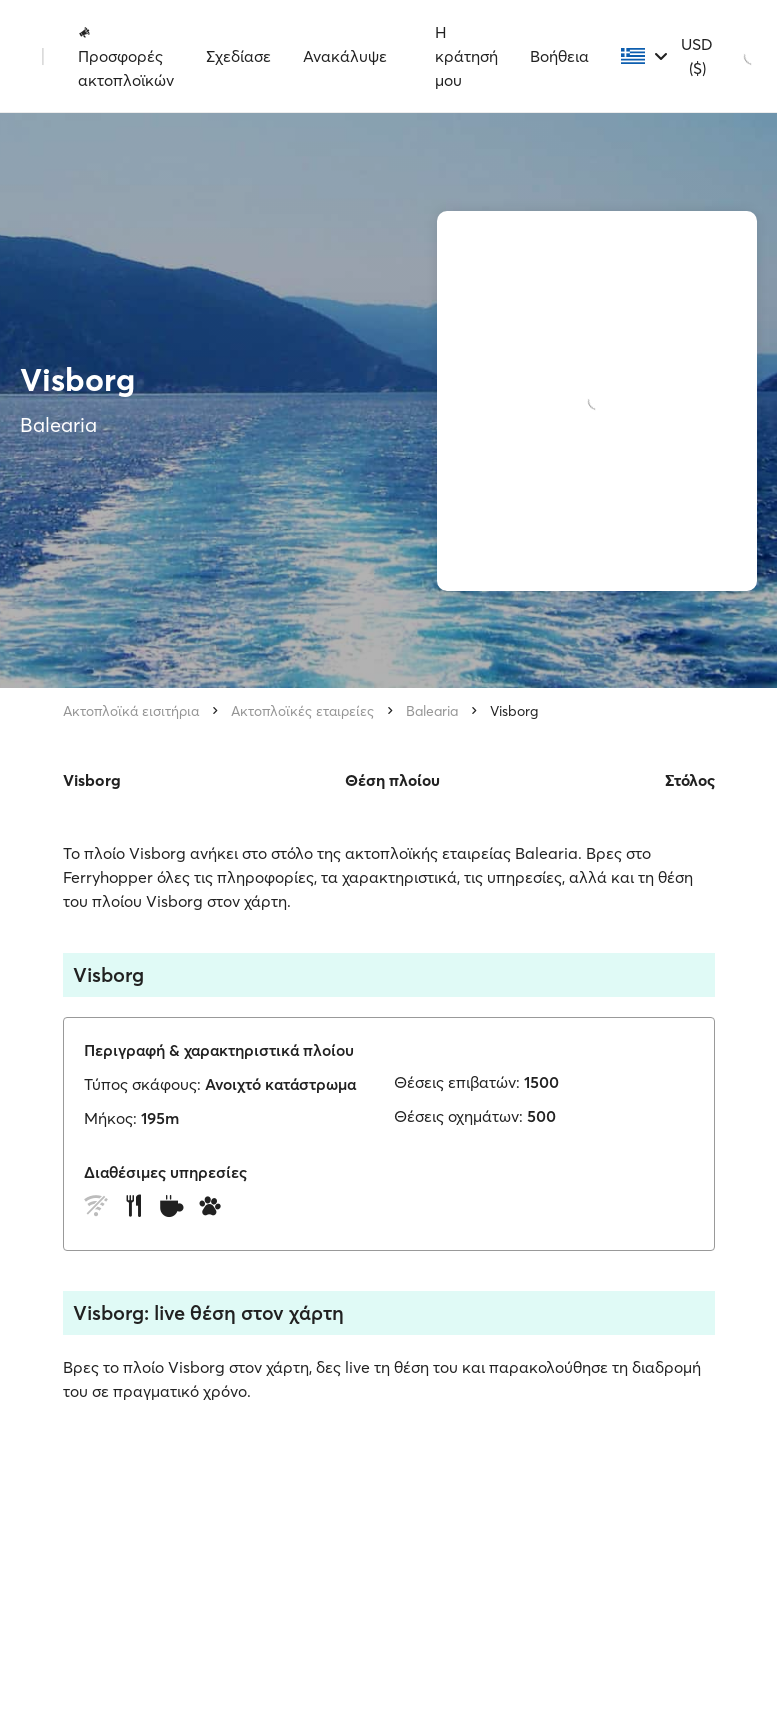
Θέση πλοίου (392, 780)
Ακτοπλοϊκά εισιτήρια (131, 711)
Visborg (514, 711)
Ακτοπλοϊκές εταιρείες (302, 711)
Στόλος (690, 780)
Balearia (432, 711)
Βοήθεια (559, 56)
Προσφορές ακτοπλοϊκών (126, 57)
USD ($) (697, 56)
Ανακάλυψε (345, 56)
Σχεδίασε (238, 56)
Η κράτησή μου (466, 56)
